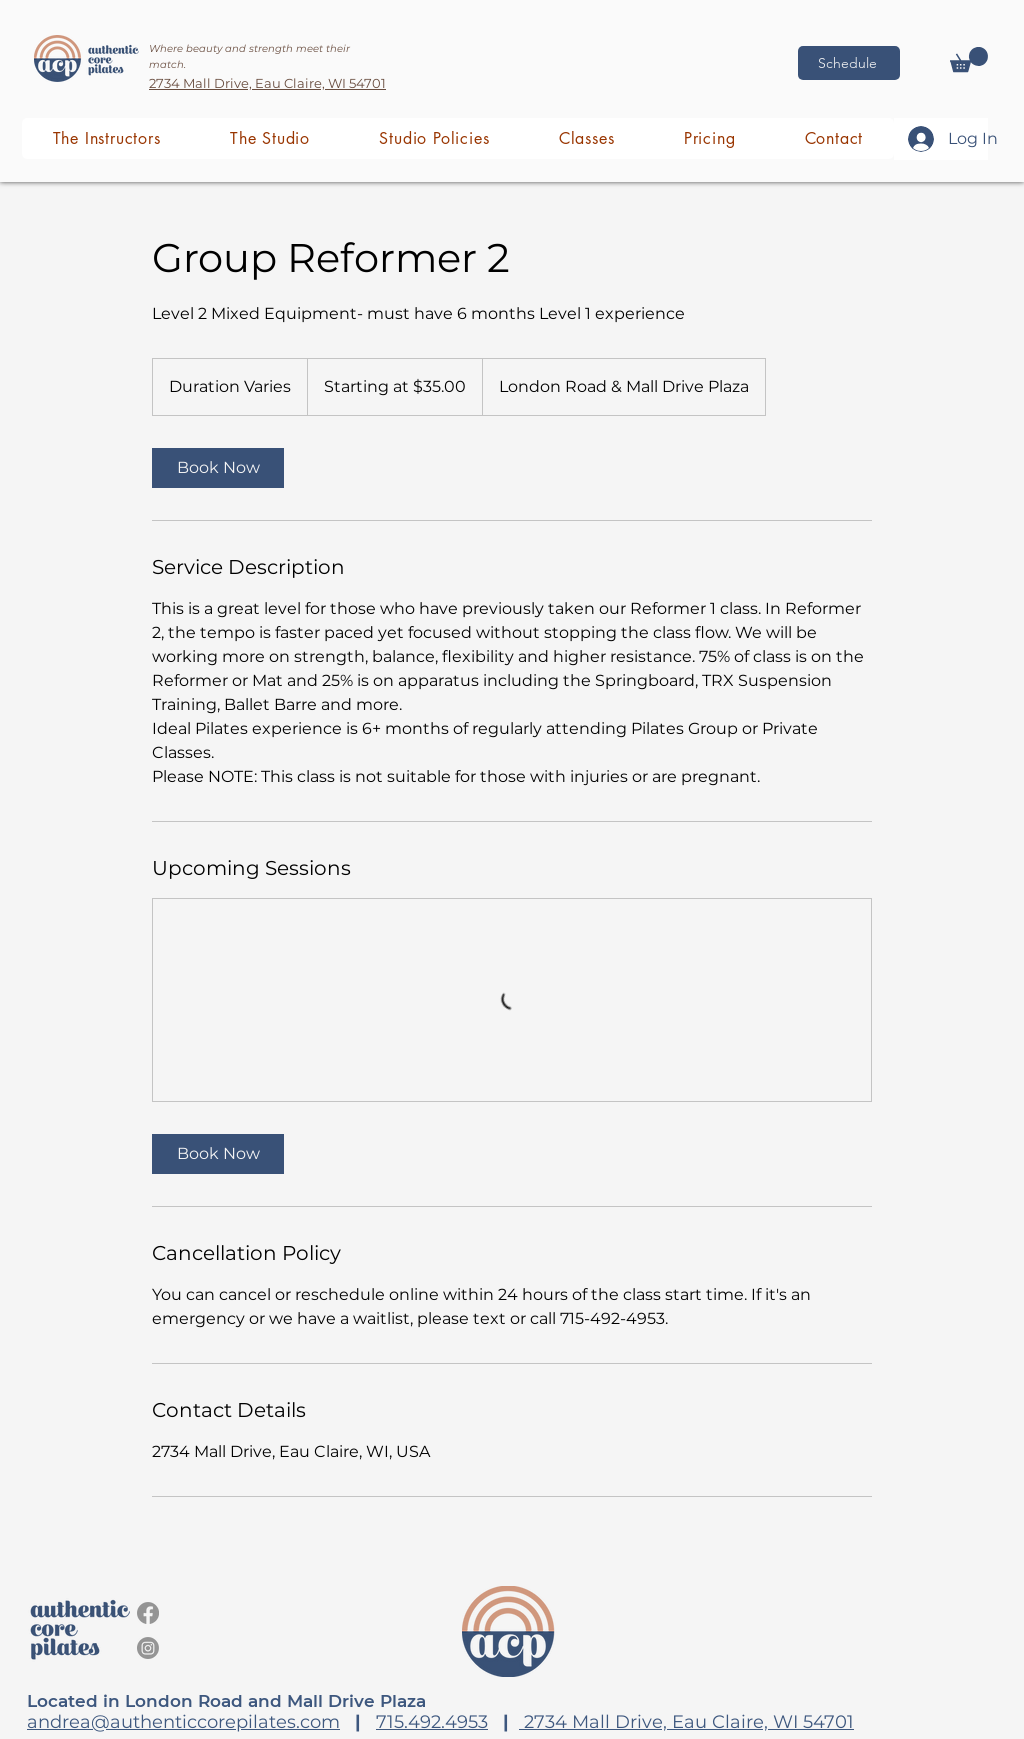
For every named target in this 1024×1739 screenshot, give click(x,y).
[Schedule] (849, 63)
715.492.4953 (432, 1722)
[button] (969, 59)
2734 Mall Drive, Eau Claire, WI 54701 (686, 1722)
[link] (218, 468)
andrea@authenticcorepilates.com (183, 1722)
